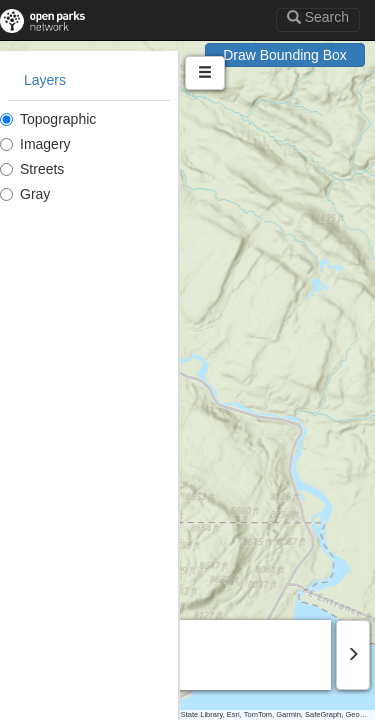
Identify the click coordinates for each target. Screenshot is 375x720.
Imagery (35, 144)
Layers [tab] (45, 80)
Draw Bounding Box (285, 55)
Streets (32, 169)
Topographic (48, 119)
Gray (25, 194)
